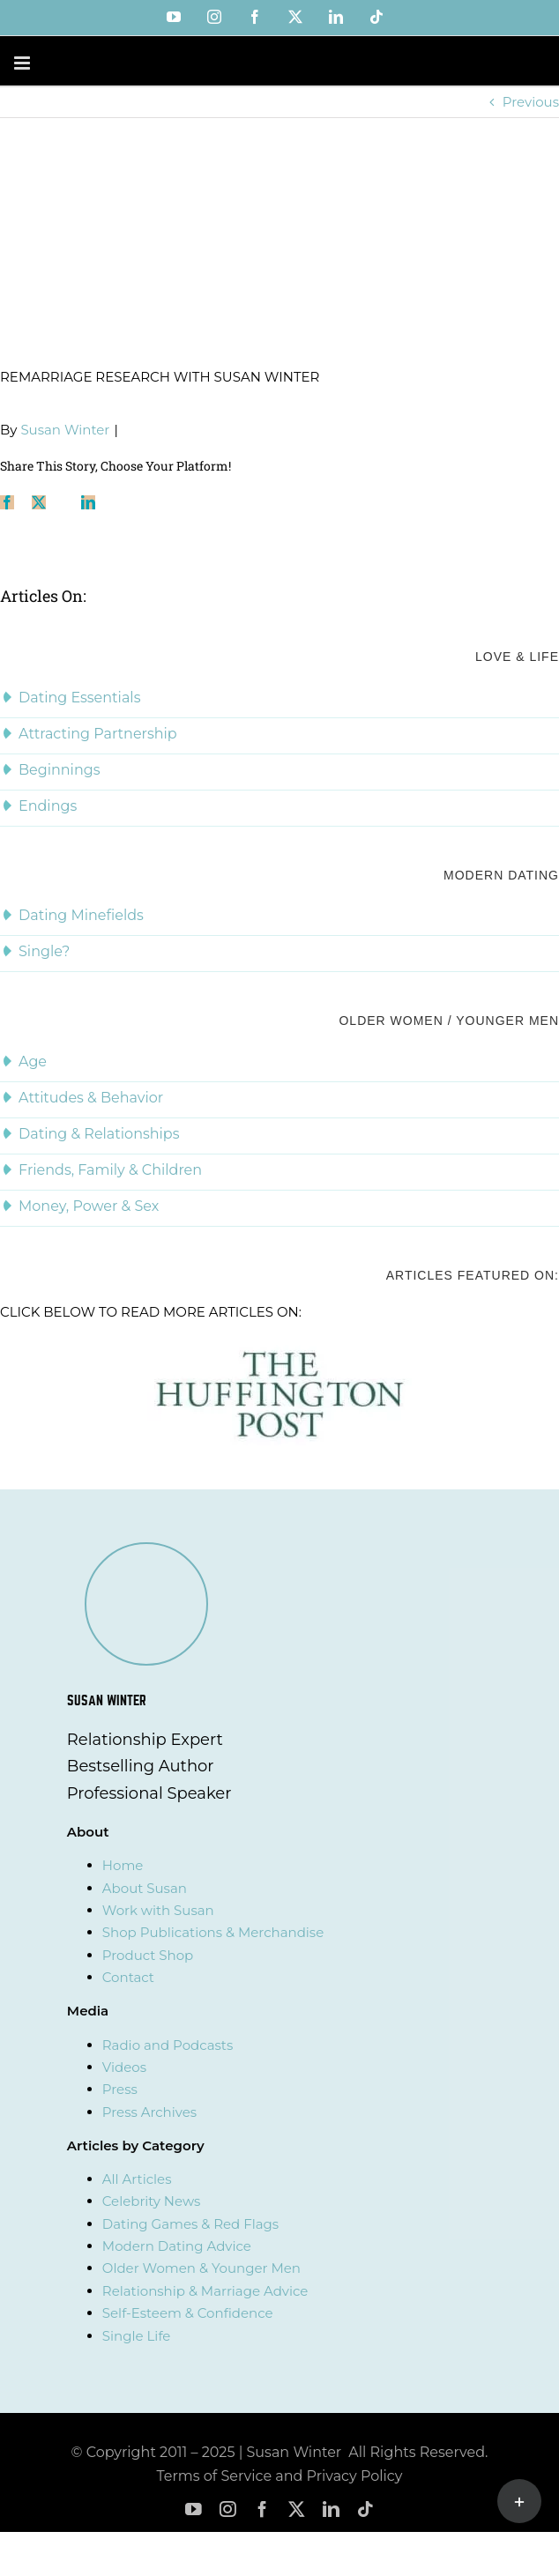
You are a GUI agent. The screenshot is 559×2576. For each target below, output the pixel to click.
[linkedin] (331, 2509)
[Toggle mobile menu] (23, 63)
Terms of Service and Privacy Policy (280, 2476)
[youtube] (193, 2509)
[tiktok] (365, 2509)
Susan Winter (64, 429)
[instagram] (228, 2509)
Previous (531, 101)
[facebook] (262, 2509)
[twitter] (296, 2509)
